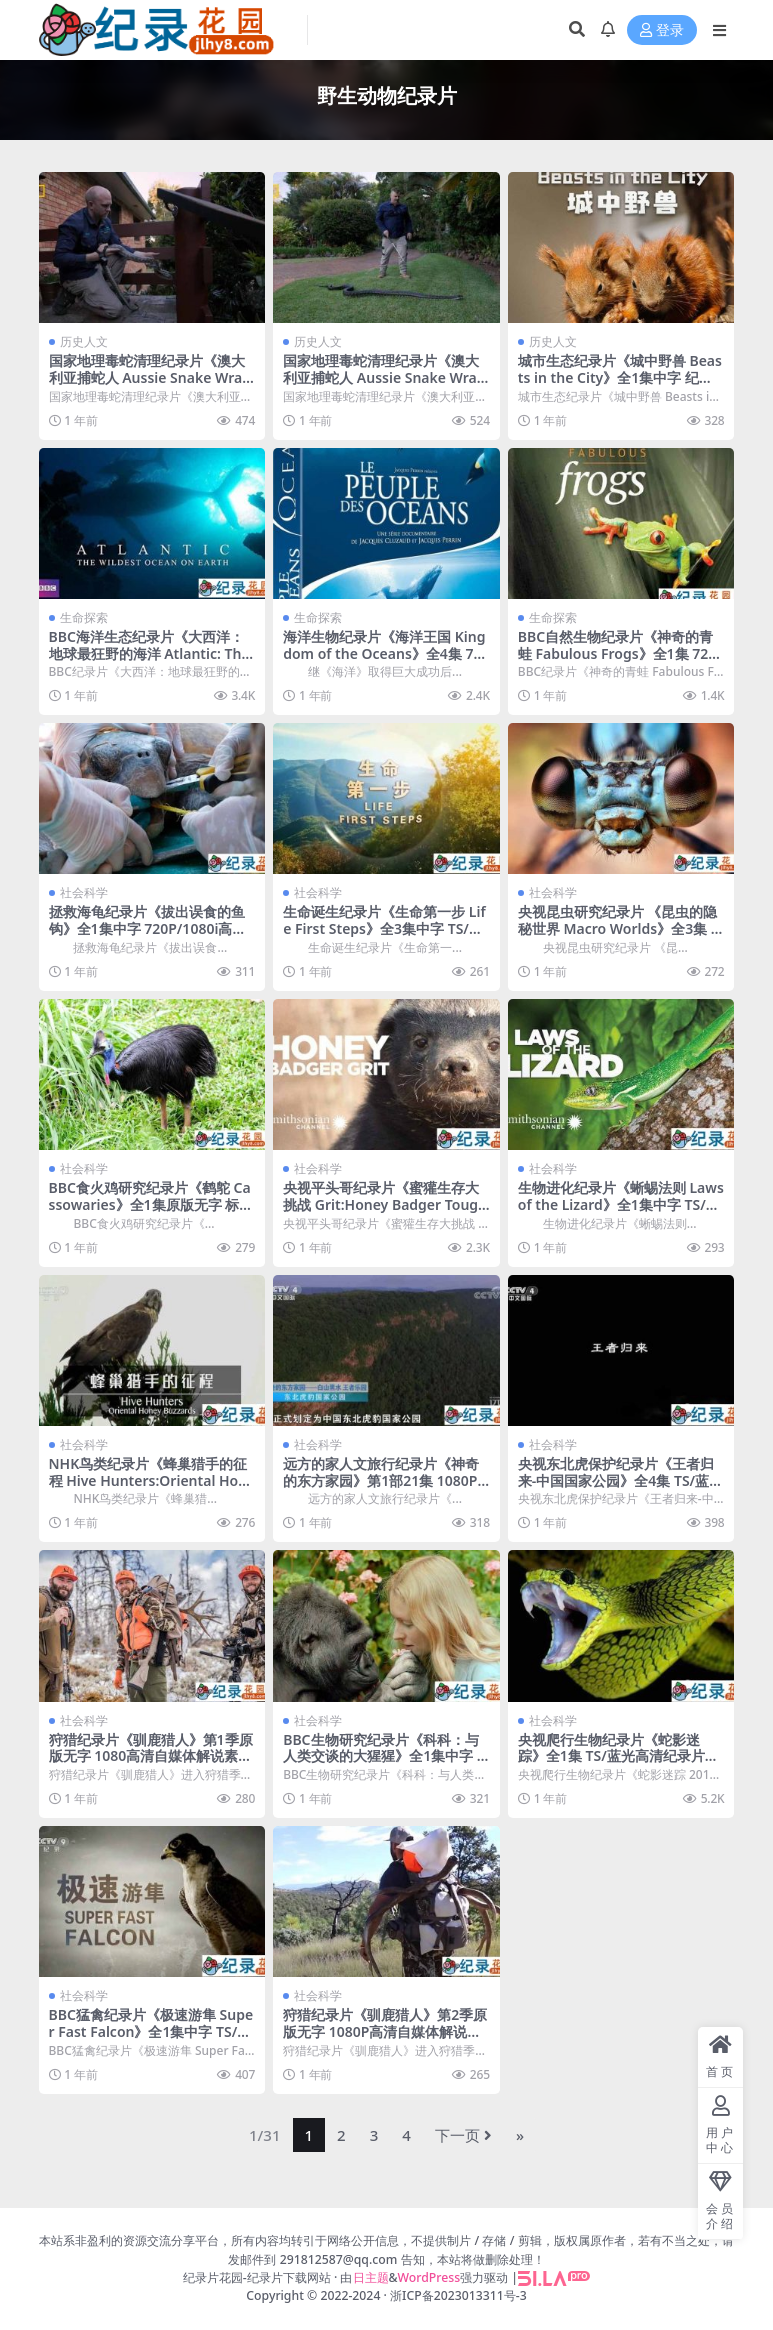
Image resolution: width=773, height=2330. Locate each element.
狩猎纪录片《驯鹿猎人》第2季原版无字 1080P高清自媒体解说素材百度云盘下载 (385, 2031)
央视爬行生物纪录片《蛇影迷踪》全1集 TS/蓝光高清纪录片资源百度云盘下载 (618, 1756)
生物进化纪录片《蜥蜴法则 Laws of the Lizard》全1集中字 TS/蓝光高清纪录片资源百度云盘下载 (621, 1204)
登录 (662, 30)
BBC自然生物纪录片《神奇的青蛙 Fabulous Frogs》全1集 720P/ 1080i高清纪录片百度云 (617, 653)
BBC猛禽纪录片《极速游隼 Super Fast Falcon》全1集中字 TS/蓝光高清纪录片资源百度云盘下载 (151, 2031)
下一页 (463, 2135)
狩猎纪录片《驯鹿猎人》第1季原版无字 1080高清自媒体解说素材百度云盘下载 (151, 1756)
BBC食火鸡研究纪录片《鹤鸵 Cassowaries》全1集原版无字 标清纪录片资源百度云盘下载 (151, 1204)
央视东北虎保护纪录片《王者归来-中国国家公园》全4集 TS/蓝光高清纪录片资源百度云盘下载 (620, 1480)
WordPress (429, 2277)
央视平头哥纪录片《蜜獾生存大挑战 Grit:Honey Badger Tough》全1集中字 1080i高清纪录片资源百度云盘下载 (381, 1212)
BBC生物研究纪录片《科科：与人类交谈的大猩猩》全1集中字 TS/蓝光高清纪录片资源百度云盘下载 (384, 1764)
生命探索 (84, 617)
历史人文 (84, 341)
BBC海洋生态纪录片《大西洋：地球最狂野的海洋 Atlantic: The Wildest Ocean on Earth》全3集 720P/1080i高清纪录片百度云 (151, 661)
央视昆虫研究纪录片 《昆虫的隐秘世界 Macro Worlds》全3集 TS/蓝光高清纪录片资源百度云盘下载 (618, 936)
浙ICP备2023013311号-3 (458, 2295)
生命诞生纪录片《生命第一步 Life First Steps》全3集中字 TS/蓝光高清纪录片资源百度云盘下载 (384, 928)
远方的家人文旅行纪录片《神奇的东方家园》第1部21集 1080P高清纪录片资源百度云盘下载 (381, 1480)
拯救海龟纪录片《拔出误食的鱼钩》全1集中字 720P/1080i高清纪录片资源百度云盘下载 (148, 928)
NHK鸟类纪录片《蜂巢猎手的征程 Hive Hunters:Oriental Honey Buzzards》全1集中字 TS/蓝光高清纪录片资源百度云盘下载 (148, 1488)
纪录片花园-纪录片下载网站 (257, 2277)
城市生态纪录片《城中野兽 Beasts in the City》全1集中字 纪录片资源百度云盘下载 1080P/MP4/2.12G (620, 385)
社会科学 (84, 892)
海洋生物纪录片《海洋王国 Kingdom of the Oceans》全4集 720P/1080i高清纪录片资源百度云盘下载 (386, 661)
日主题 (371, 2277)
